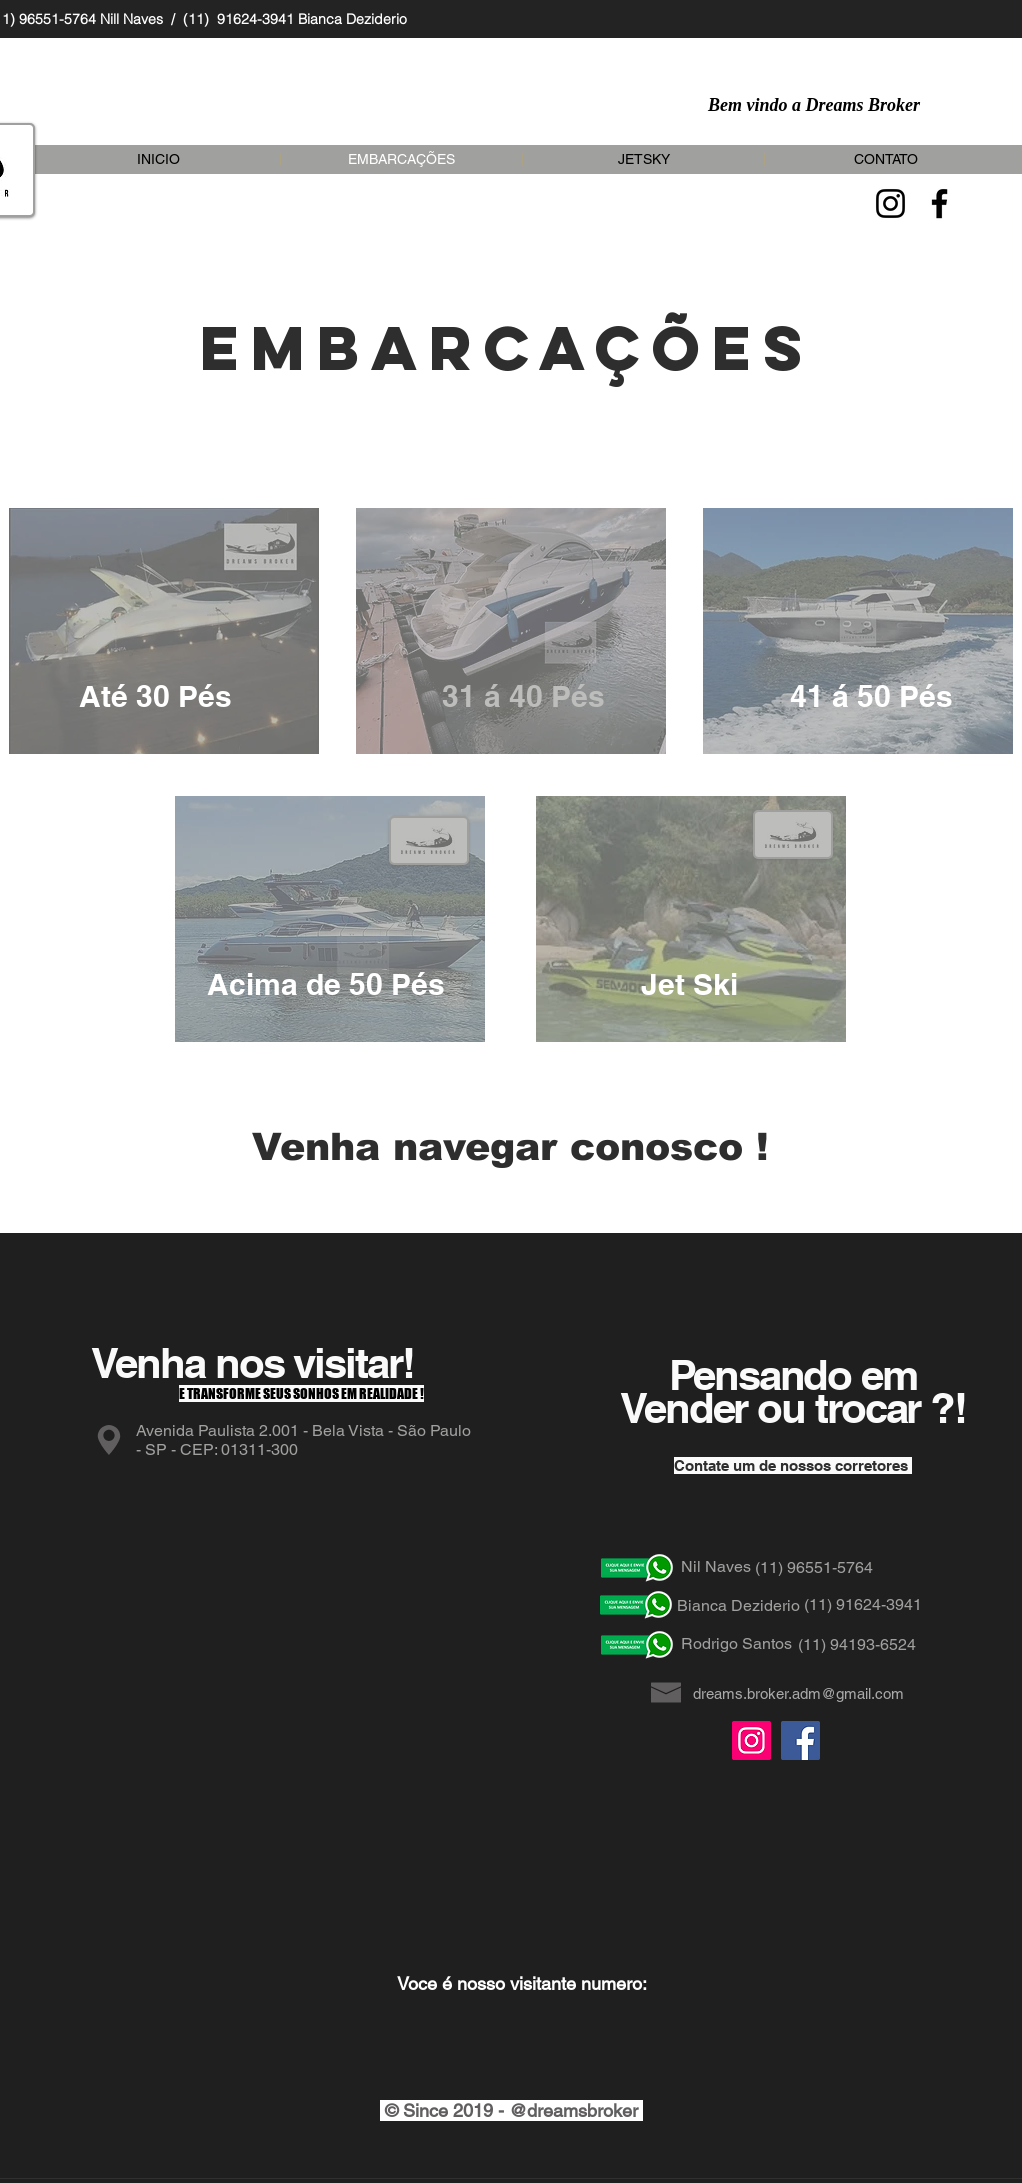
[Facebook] (939, 203)
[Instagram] (890, 203)
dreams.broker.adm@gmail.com (798, 1693)
